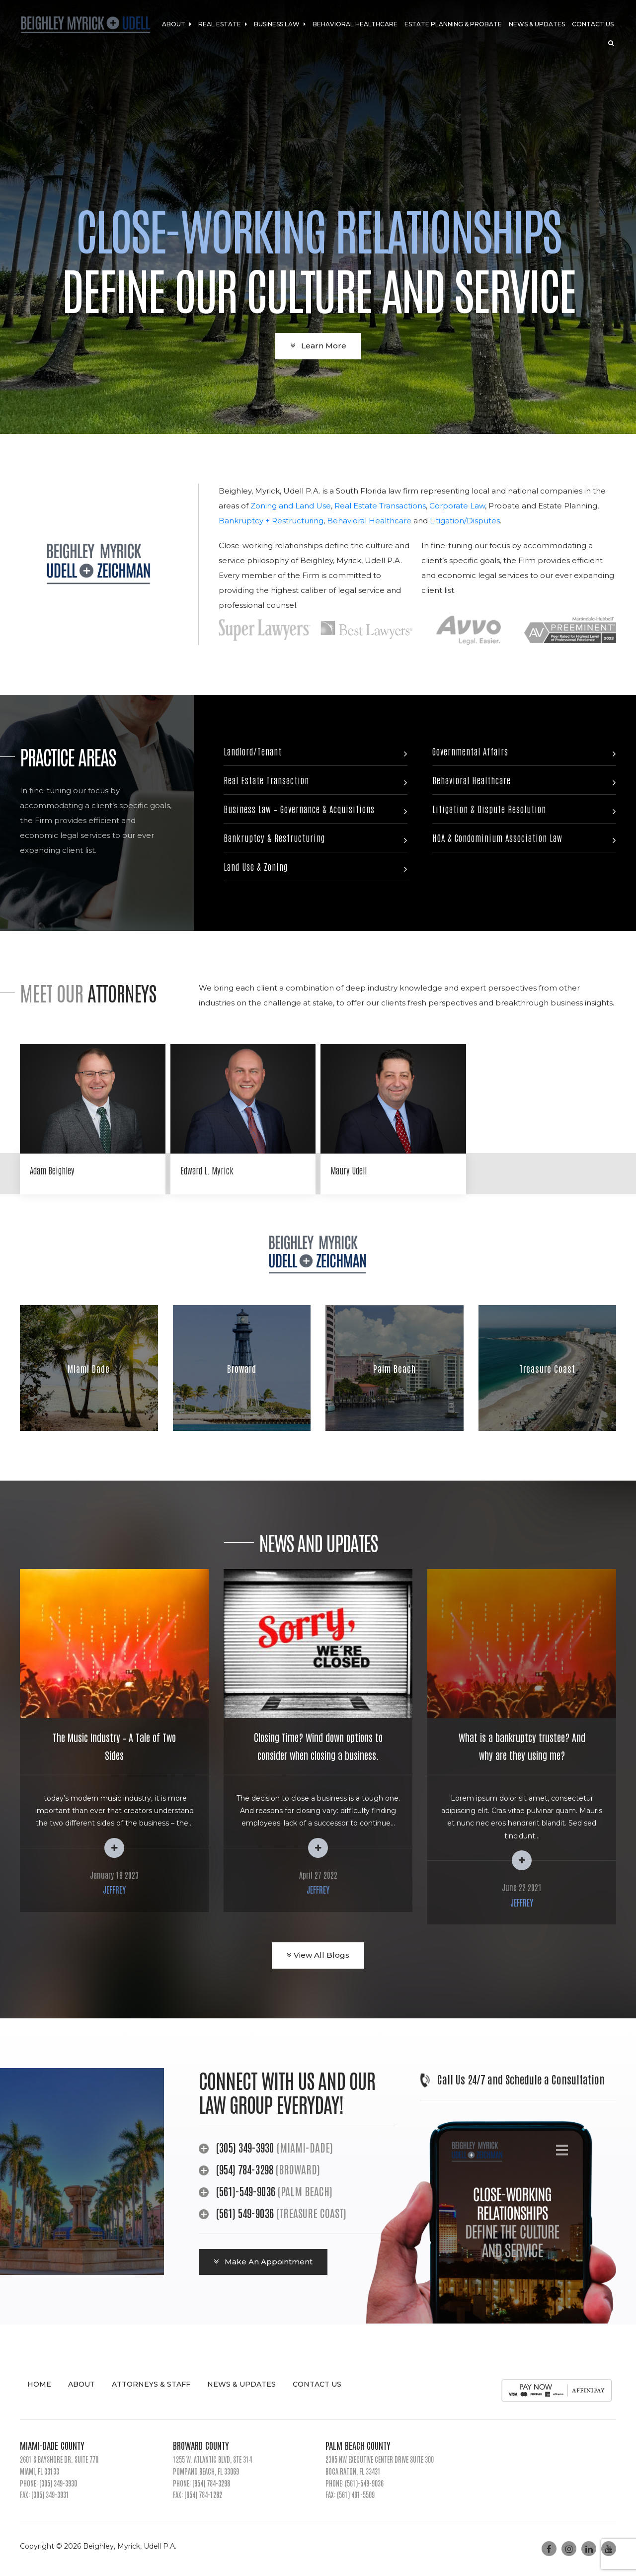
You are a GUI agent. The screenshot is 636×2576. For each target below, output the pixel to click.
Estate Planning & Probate (453, 24)
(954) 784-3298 (246, 2169)
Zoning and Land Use (290, 505)
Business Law (280, 24)
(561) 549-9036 (245, 2213)
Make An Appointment (263, 2261)
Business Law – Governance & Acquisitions (299, 809)
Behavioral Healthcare (355, 24)
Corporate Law (457, 505)
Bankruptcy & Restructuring (274, 837)
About (176, 24)
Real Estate (222, 24)
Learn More (318, 345)
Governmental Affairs (470, 751)
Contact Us (593, 24)
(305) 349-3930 (245, 2147)
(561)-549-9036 (245, 2191)
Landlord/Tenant (253, 751)
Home (39, 2384)
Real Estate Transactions (380, 505)
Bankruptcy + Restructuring (271, 520)
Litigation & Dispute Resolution (489, 809)
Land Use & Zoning (256, 866)
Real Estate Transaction (266, 780)
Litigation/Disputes (465, 520)
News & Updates (537, 24)
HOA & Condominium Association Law (497, 837)
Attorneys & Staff (151, 2384)
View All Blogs (318, 1955)
